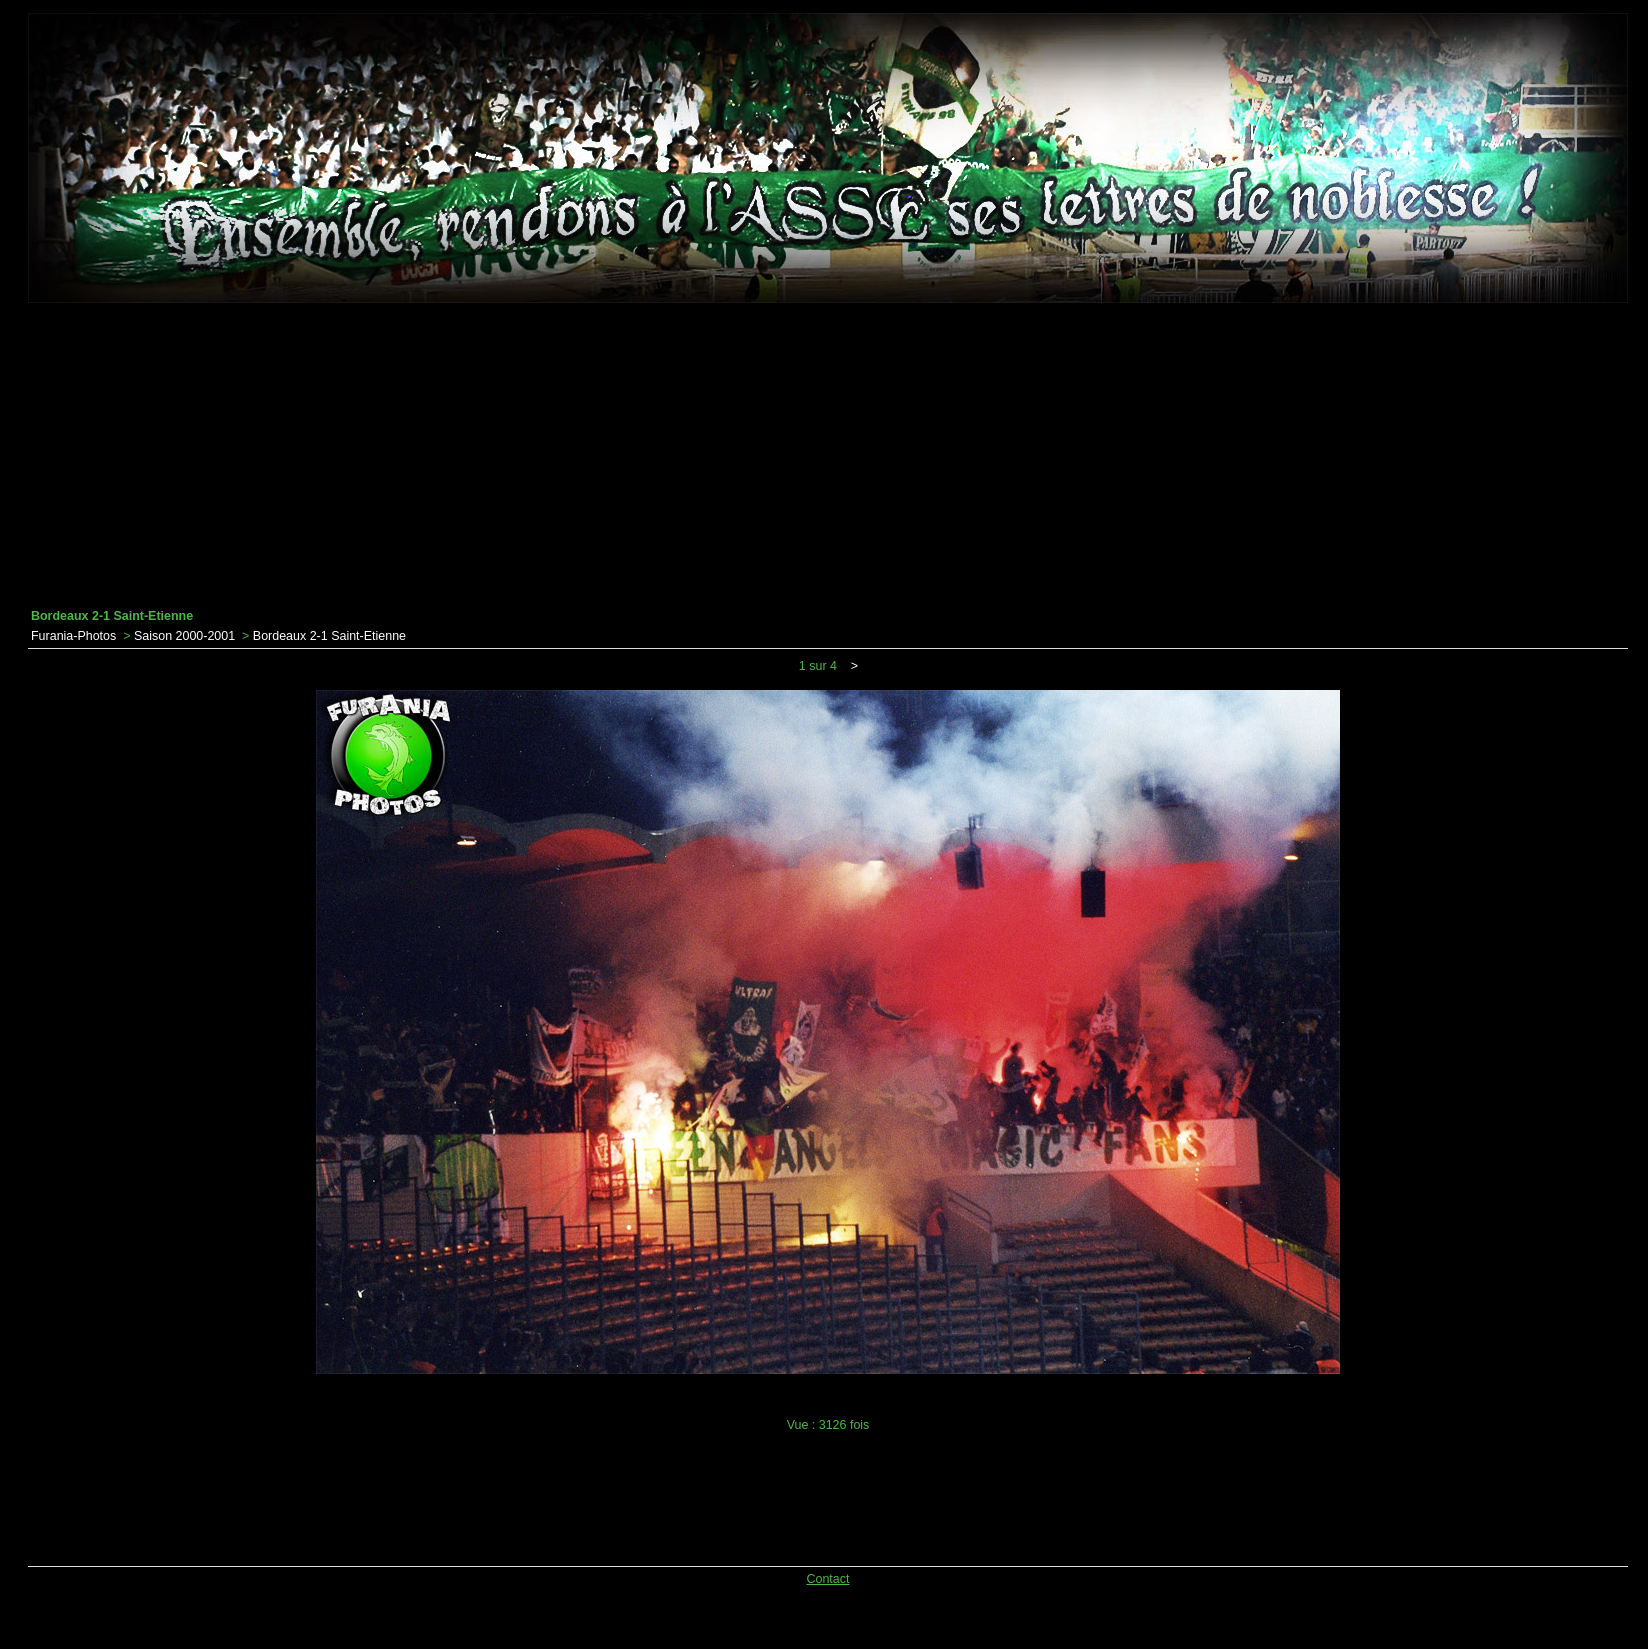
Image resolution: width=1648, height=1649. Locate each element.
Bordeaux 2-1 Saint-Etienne (329, 636)
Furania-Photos (73, 636)
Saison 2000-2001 (184, 636)
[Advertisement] (828, 456)
